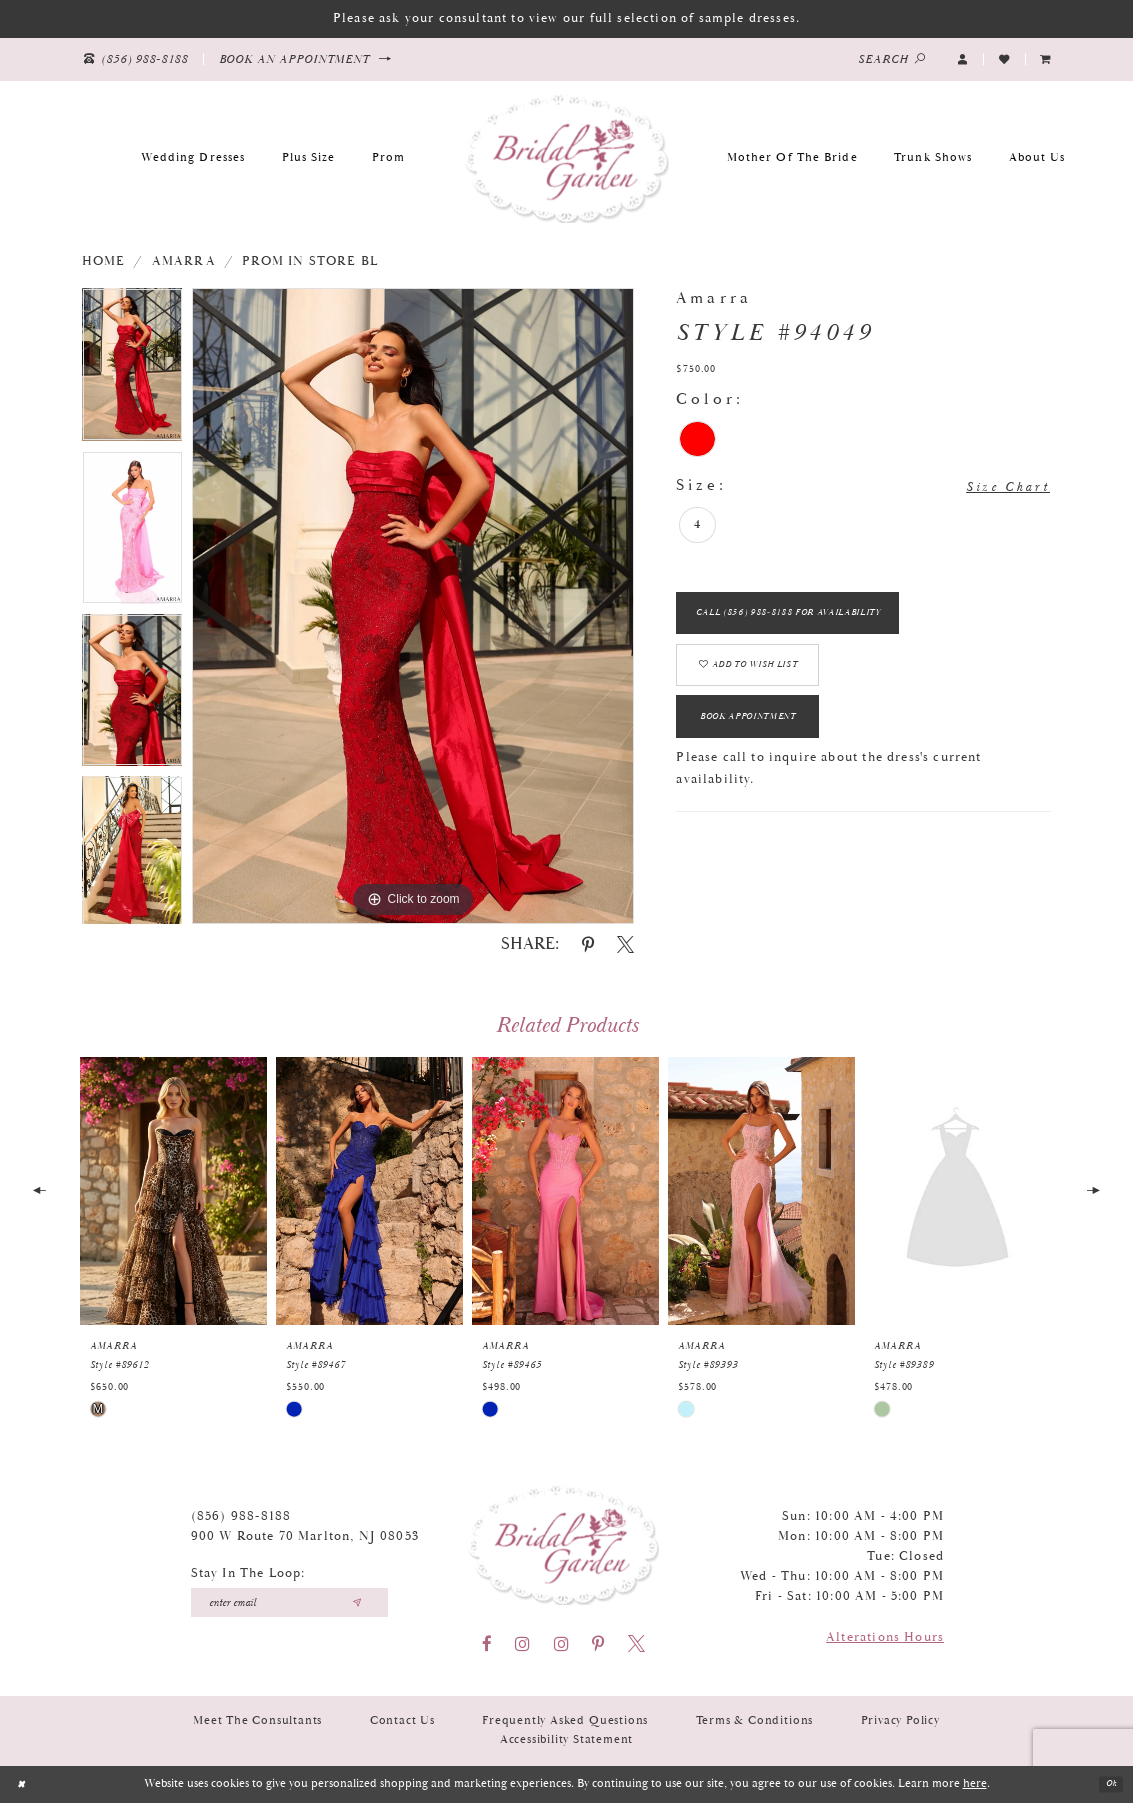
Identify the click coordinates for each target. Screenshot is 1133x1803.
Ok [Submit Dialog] (1107, 1784)
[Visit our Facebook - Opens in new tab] (487, 1643)
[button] (963, 59)
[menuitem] (1046, 59)
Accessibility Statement (567, 1739)
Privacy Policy (900, 1720)
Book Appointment (769, 753)
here (975, 1783)
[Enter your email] (290, 1602)
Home (104, 261)
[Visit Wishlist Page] (1004, 59)
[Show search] (892, 59)
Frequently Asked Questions (565, 1720)
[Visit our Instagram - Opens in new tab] (522, 1643)
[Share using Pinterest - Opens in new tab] (588, 944)
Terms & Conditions (755, 1720)
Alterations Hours (885, 1637)
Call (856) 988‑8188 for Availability (816, 622)
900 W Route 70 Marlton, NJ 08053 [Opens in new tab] (305, 1536)
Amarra (184, 261)
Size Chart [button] (997, 486)
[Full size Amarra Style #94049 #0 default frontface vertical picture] (413, 606)
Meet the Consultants (257, 1720)
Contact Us (402, 1720)
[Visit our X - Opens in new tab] (636, 1643)
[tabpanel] (132, 369)
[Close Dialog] (24, 1784)
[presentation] (173, 1191)
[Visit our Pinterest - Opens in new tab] (598, 1643)
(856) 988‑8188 (241, 1516)
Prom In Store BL (310, 261)
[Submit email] (356, 1602)
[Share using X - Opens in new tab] (625, 944)
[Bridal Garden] (566, 157)
